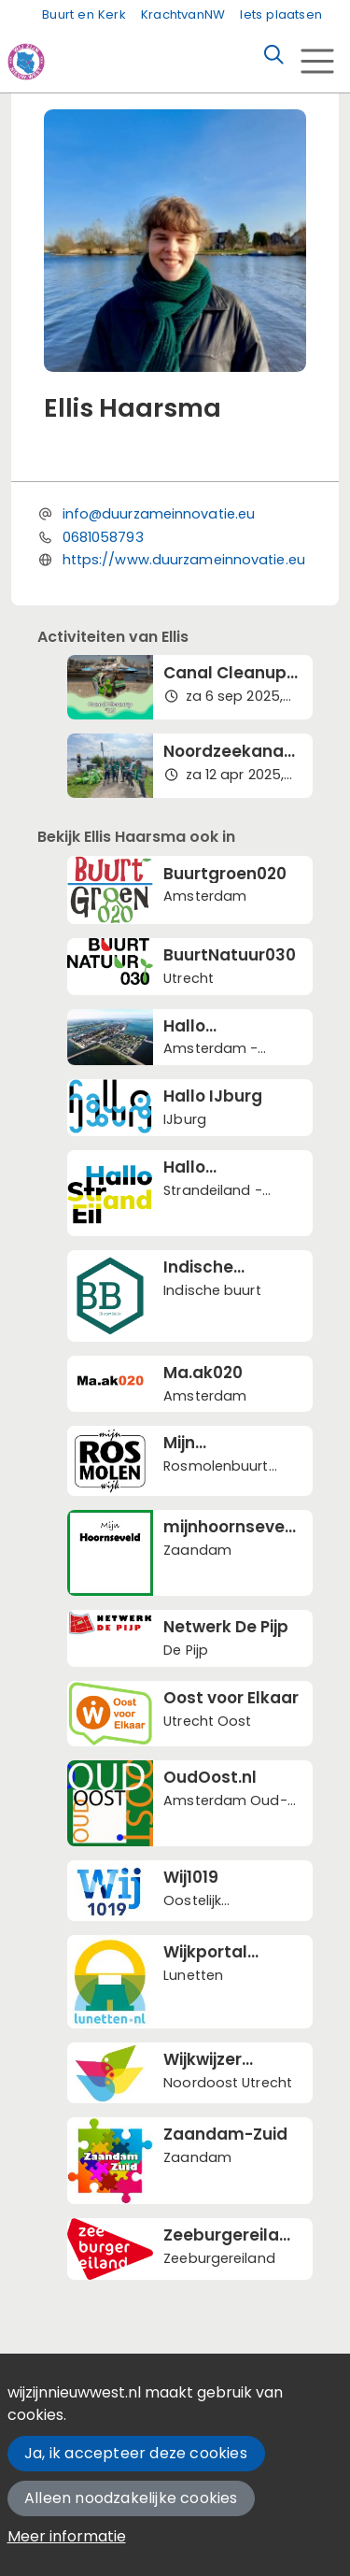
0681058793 (103, 537)
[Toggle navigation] (317, 61)
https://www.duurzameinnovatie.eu (184, 559)
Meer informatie (66, 2536)
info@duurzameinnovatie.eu (159, 514)
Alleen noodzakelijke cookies (131, 2498)
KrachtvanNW (183, 14)
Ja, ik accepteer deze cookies (135, 2453)
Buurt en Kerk (84, 14)
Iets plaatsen (281, 14)
